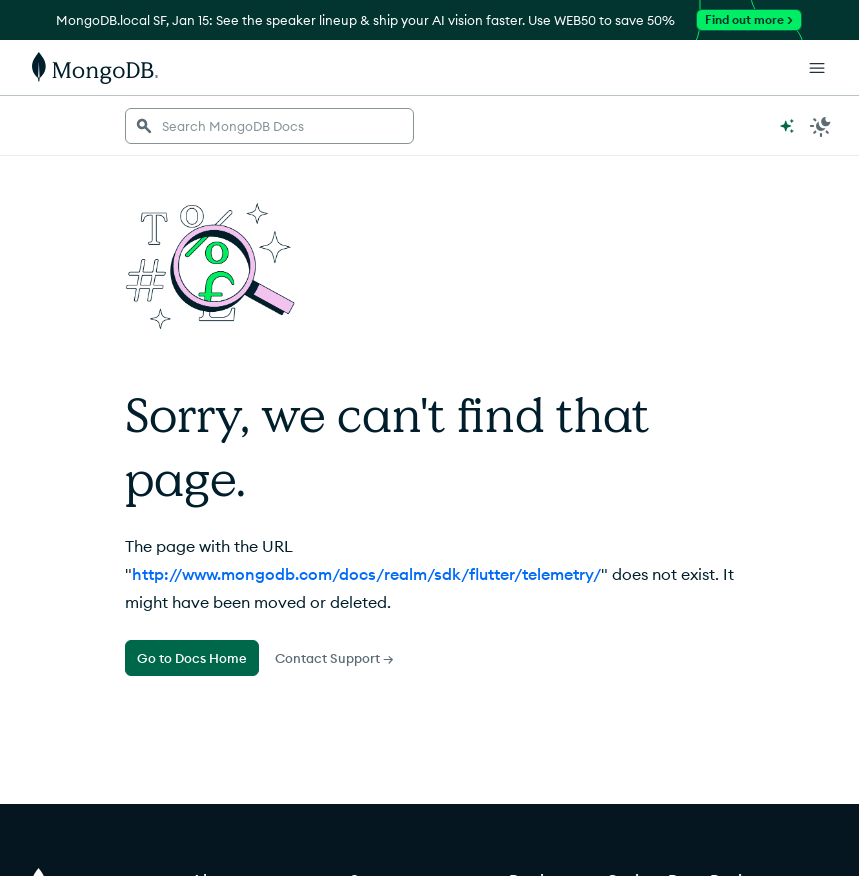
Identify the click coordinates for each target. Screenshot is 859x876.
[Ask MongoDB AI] (787, 126)
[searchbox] (269, 126)
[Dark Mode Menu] (821, 126)
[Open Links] (817, 68)
